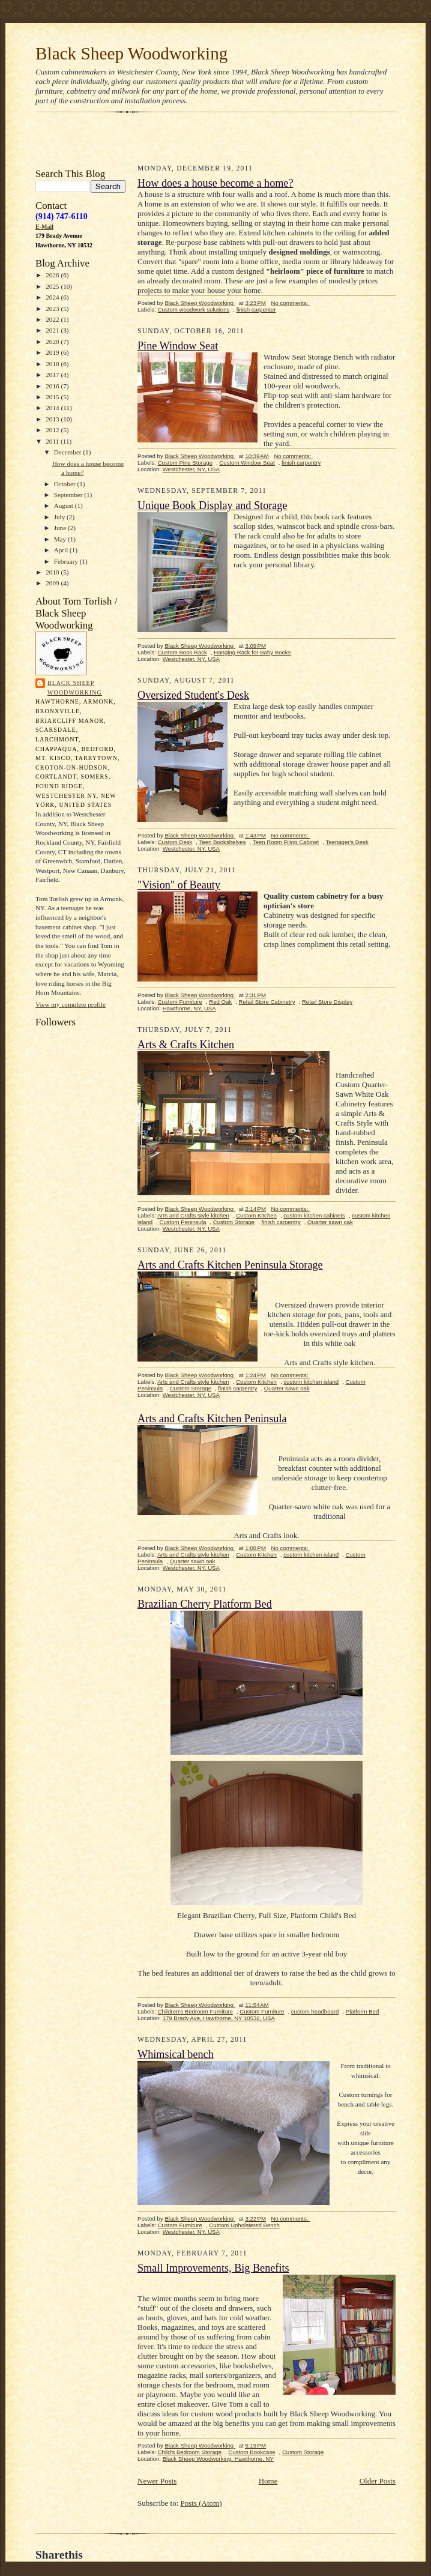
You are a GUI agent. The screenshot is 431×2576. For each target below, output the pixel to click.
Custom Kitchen (256, 1215)
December (68, 452)
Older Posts (378, 2480)
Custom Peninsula (182, 1222)
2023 (53, 308)
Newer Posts (156, 2480)
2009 (53, 583)
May (61, 539)
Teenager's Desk (346, 842)
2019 (53, 352)
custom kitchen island (311, 1381)
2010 (53, 572)
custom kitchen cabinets (314, 1215)
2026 (53, 275)
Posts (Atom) (201, 2503)
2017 (53, 374)
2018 (53, 363)
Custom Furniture (180, 1001)
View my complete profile (70, 1004)
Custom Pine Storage (185, 462)
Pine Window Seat (177, 346)
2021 (53, 330)
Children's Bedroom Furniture (195, 2011)
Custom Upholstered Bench (244, 2225)
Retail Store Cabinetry (267, 1001)
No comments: (290, 303)
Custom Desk (175, 842)
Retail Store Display (327, 1001)
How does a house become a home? (215, 183)
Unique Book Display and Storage (212, 505)
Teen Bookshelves (222, 842)
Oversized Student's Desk (193, 695)
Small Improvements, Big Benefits (213, 2268)
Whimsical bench (175, 2054)
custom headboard (315, 2011)
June (61, 527)
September (69, 494)
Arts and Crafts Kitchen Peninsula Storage (230, 1265)
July (60, 516)
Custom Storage (234, 1222)
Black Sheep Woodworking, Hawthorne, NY (218, 2458)
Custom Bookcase (252, 2452)
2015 (53, 396)
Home (268, 2480)
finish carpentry (301, 462)
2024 (53, 297)
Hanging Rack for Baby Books (252, 652)
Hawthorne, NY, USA (189, 1008)
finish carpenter (256, 309)
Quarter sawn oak (330, 1222)
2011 (53, 441)
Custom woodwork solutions (194, 309)
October (65, 483)
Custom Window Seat (246, 462)
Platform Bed (362, 2011)
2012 (53, 429)
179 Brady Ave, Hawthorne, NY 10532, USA (219, 2018)
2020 (53, 341)
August (64, 505)
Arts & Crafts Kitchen (185, 1045)
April (62, 550)
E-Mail (44, 226)
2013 (53, 419)
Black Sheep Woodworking (131, 53)
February (67, 561)
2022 (53, 319)
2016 (53, 386)
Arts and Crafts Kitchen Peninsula (212, 1419)
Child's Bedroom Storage (190, 2452)
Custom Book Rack (182, 652)
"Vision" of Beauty (178, 885)
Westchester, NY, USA (191, 469)
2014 (53, 407)
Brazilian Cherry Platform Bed (204, 1604)
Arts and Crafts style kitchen (193, 1215)
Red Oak (220, 1001)
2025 (53, 286)
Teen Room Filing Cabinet (286, 842)
